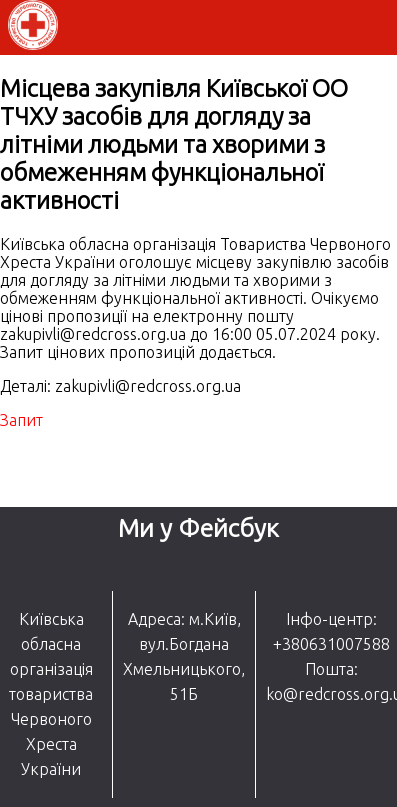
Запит (21, 420)
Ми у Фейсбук (198, 528)
